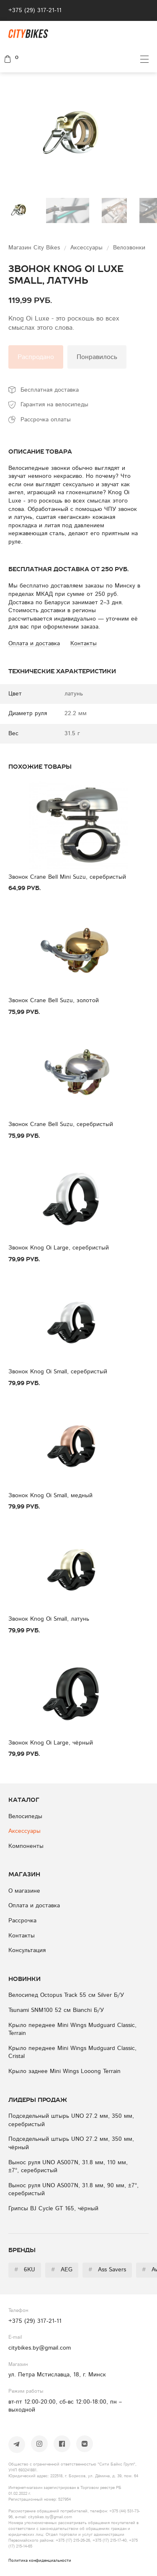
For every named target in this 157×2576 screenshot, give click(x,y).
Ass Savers (107, 2270)
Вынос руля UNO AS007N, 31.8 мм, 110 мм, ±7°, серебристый (68, 2167)
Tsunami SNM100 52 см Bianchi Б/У (56, 2010)
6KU (24, 2270)
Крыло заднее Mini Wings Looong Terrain (64, 2071)
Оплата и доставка (34, 1906)
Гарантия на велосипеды (54, 405)
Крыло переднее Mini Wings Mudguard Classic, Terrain (72, 2029)
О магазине (24, 1891)
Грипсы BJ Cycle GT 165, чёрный (53, 2209)
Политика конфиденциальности (39, 2560)
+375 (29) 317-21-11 (35, 10)
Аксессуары (87, 248)
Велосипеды (25, 1816)
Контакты (21, 1936)
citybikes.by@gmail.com (39, 2348)
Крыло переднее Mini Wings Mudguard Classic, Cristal (72, 2052)
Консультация (27, 1950)
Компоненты (26, 1846)
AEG (61, 2270)
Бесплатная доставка (50, 390)
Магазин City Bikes (35, 248)
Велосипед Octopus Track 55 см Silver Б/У (66, 1995)
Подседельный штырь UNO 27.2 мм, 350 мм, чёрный (71, 2143)
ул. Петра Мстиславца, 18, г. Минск (57, 2375)
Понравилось (97, 357)
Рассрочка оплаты (46, 420)
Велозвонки (129, 248)
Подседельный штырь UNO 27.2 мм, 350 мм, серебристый (71, 2120)
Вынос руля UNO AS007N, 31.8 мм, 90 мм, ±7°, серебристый (73, 2190)
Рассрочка (22, 1921)
